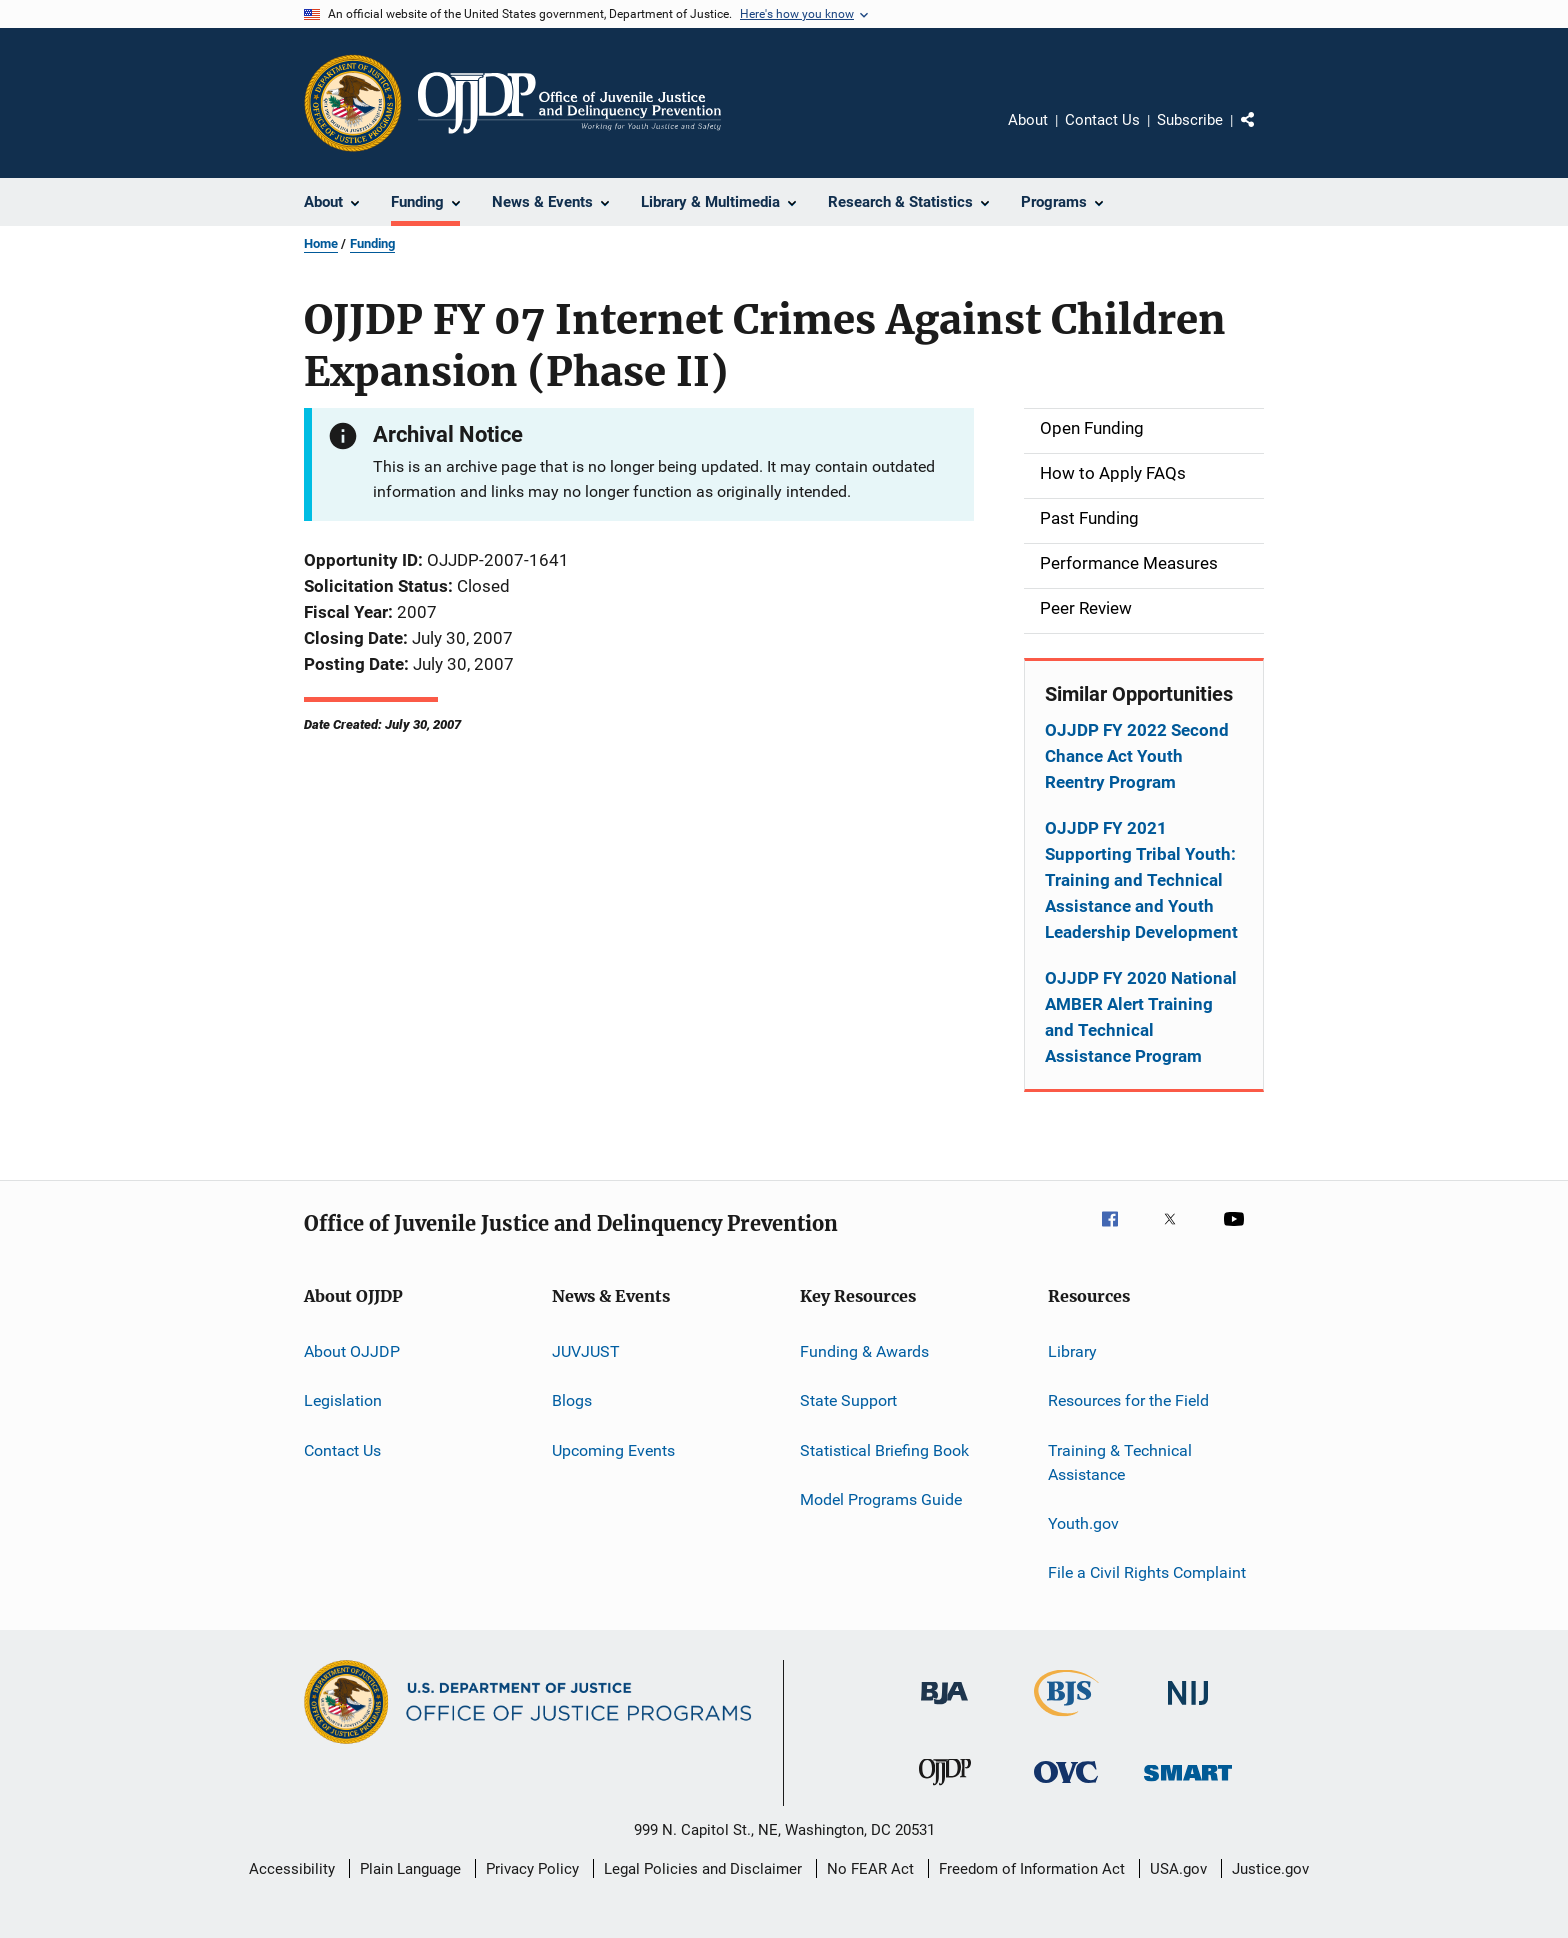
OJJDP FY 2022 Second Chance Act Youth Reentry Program (1137, 756)
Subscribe (1190, 120)
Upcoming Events (613, 1450)
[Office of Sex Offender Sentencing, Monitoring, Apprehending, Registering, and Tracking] (1188, 1784)
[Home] (569, 103)
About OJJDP (352, 1351)
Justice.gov (1270, 1869)
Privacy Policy (532, 1869)
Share (1264, 134)
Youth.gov (1083, 1523)
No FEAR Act (870, 1869)
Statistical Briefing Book (884, 1450)
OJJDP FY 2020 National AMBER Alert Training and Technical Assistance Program (1141, 1017)
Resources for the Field (1128, 1400)
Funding (372, 243)
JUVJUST (586, 1351)
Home (321, 243)
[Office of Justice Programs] (353, 103)
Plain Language (410, 1869)
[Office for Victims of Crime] (1066, 1786)
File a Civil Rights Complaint (1147, 1572)
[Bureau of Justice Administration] (944, 1708)
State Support (848, 1400)
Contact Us (1102, 120)
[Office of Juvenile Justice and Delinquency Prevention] (945, 1789)
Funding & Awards (864, 1351)
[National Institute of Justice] (1188, 1708)
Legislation (343, 1400)
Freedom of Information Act (1032, 1869)
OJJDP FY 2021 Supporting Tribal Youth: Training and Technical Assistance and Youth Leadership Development (1141, 880)
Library (1072, 1351)
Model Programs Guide (881, 1499)
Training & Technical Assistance (1120, 1462)
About (1028, 120)
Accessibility (292, 1869)
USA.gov (1178, 1869)
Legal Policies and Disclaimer (703, 1869)
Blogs (572, 1400)
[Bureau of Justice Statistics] (1066, 1720)
